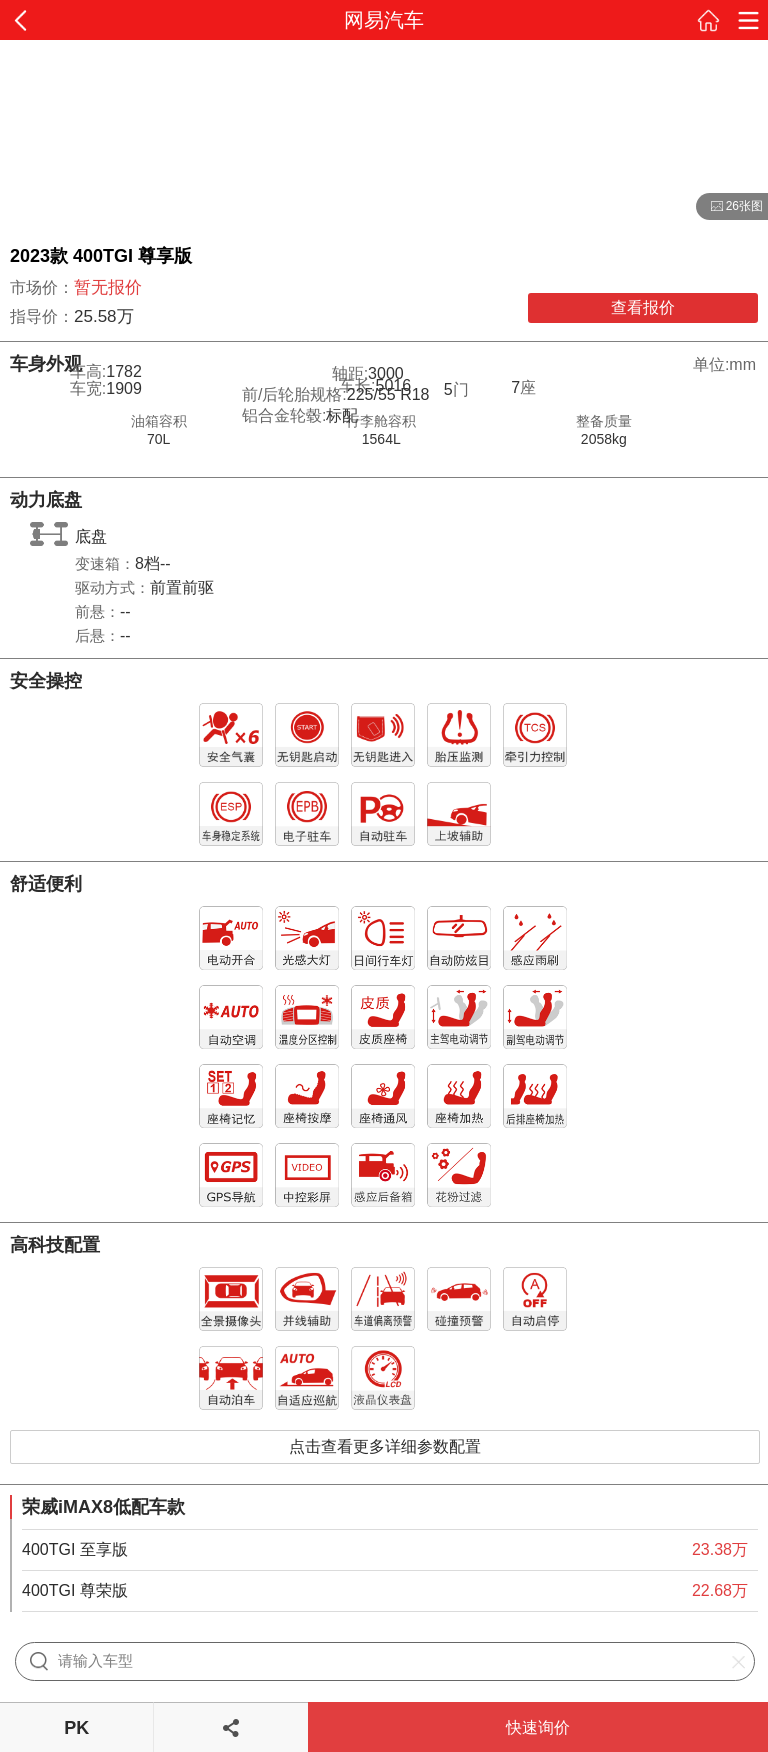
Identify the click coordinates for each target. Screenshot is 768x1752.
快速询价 (538, 1727)
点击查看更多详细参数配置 (385, 1446)
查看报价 (643, 307)
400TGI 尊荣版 (75, 1590)
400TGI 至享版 (75, 1549)
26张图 (729, 207)
